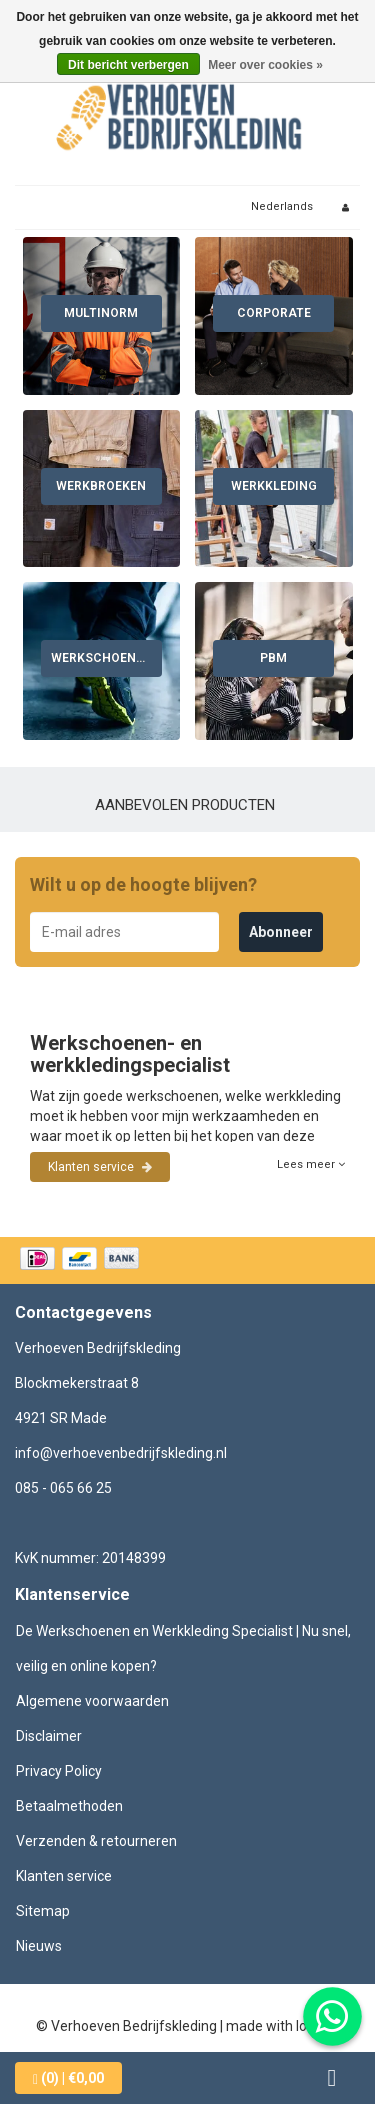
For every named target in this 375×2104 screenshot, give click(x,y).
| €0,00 (68, 2078)
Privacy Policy (59, 1771)
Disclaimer (49, 1736)
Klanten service (100, 1167)
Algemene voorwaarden (92, 1701)
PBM (273, 658)
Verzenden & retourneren (96, 1841)
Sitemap (43, 1911)
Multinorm (101, 313)
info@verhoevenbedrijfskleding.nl (121, 1453)
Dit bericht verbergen (128, 65)
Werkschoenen (101, 658)
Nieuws (39, 1946)
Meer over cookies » (265, 65)
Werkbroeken (101, 486)
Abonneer (281, 932)
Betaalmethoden (69, 1806)
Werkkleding (274, 486)
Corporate (274, 313)
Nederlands (282, 206)
